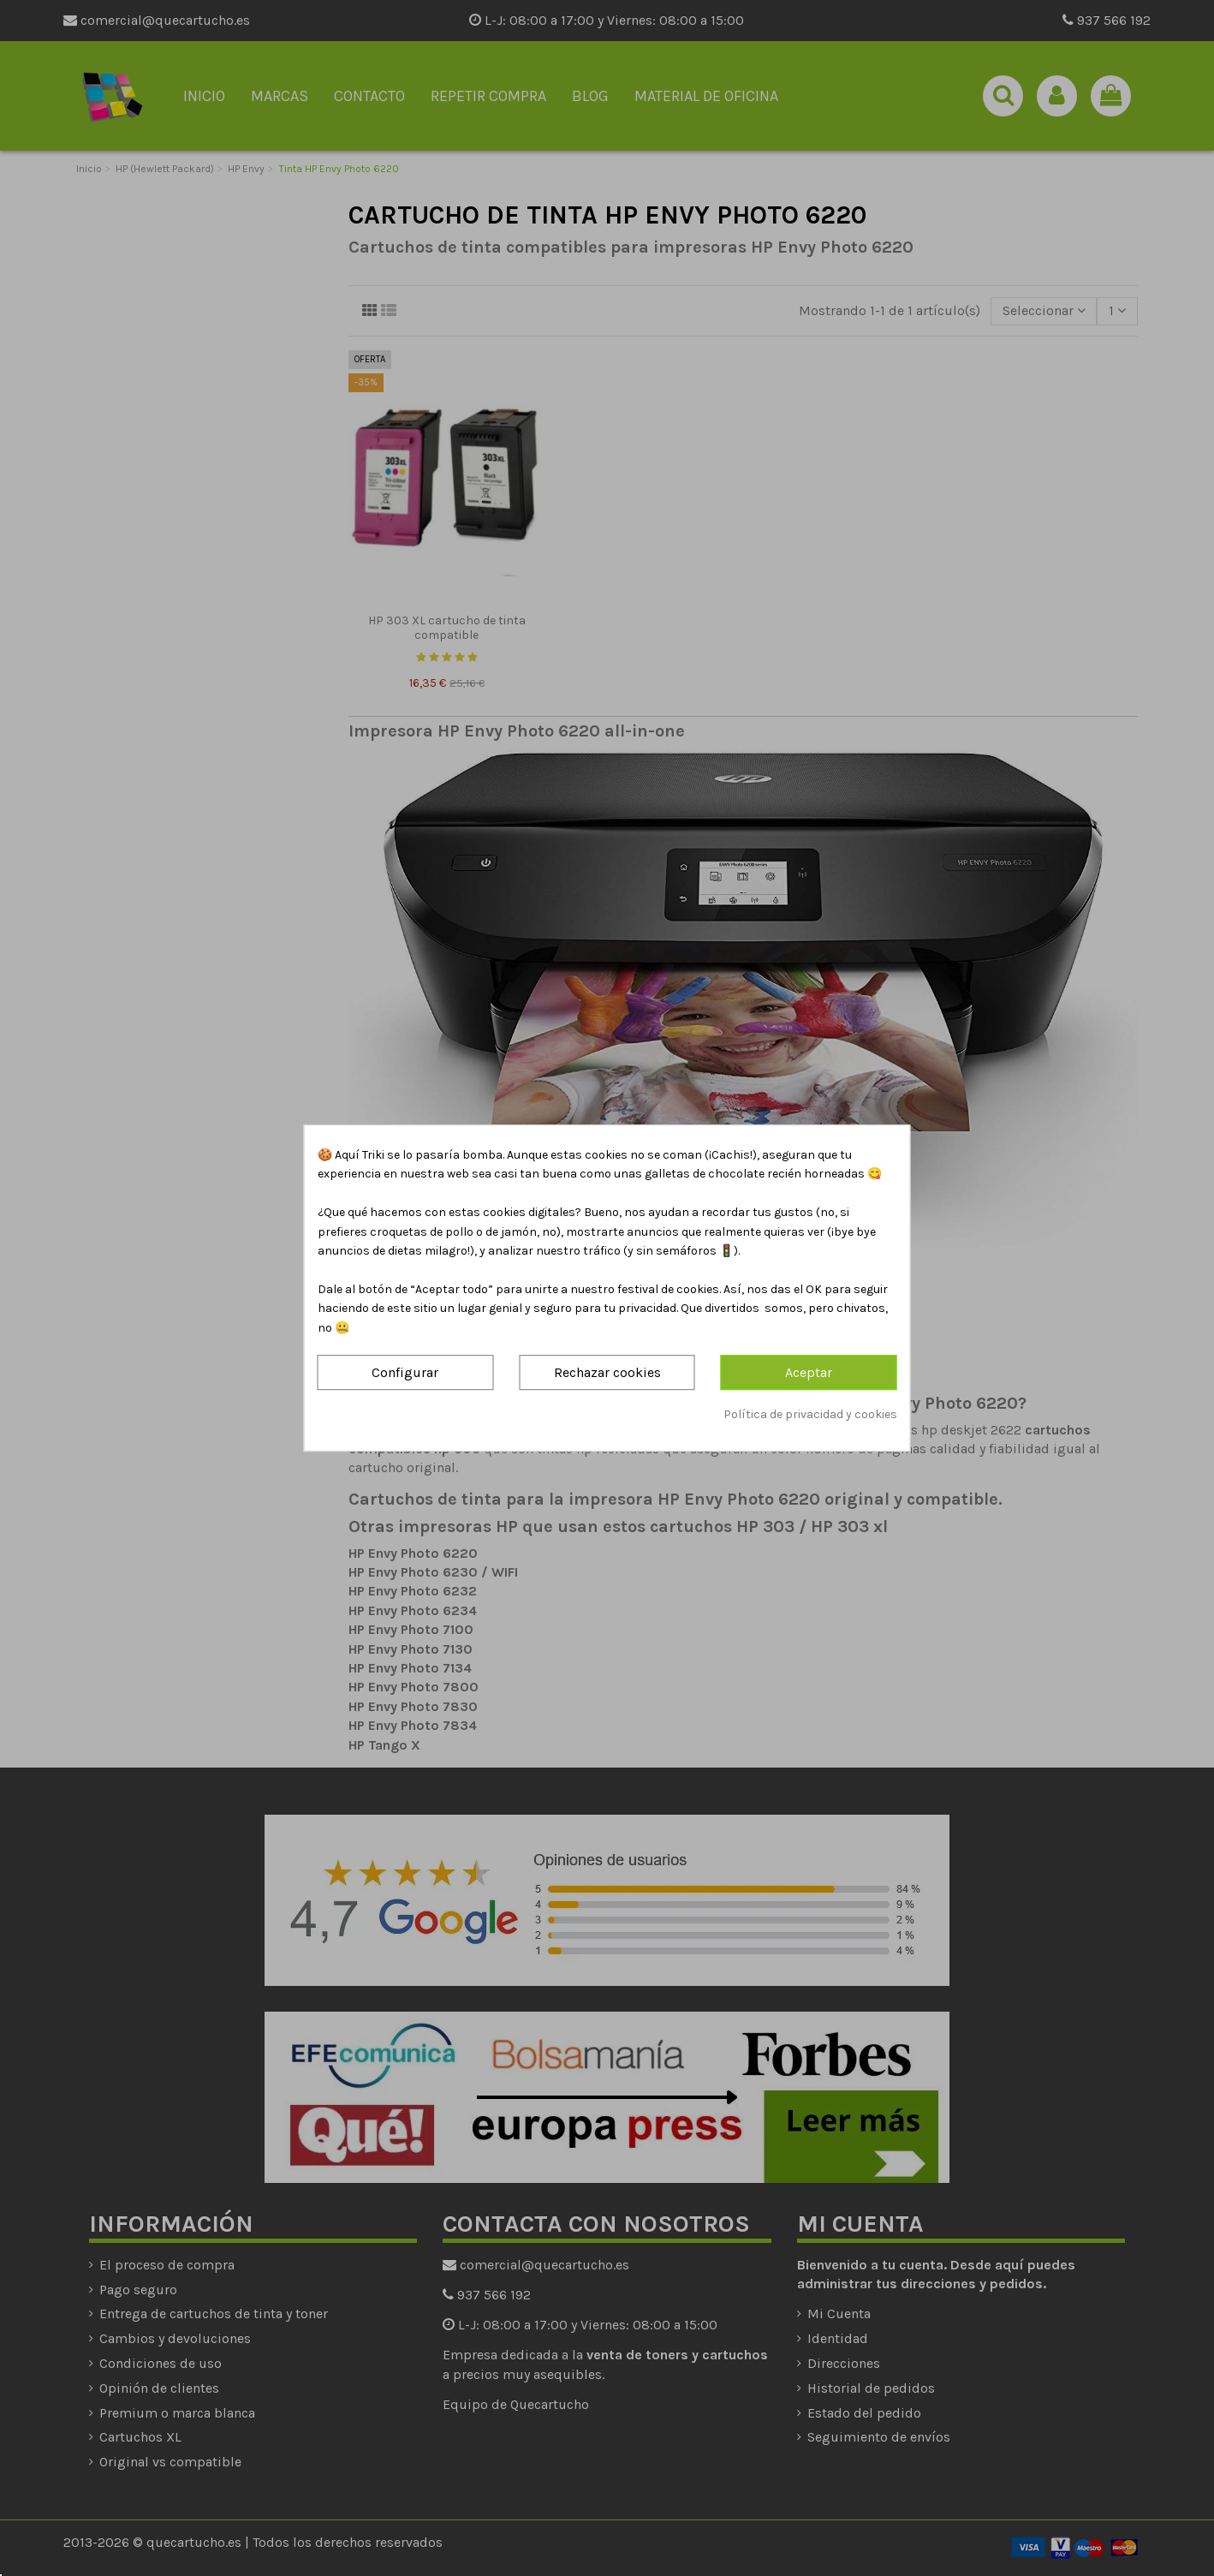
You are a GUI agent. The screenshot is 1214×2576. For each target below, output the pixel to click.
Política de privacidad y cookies (810, 1414)
